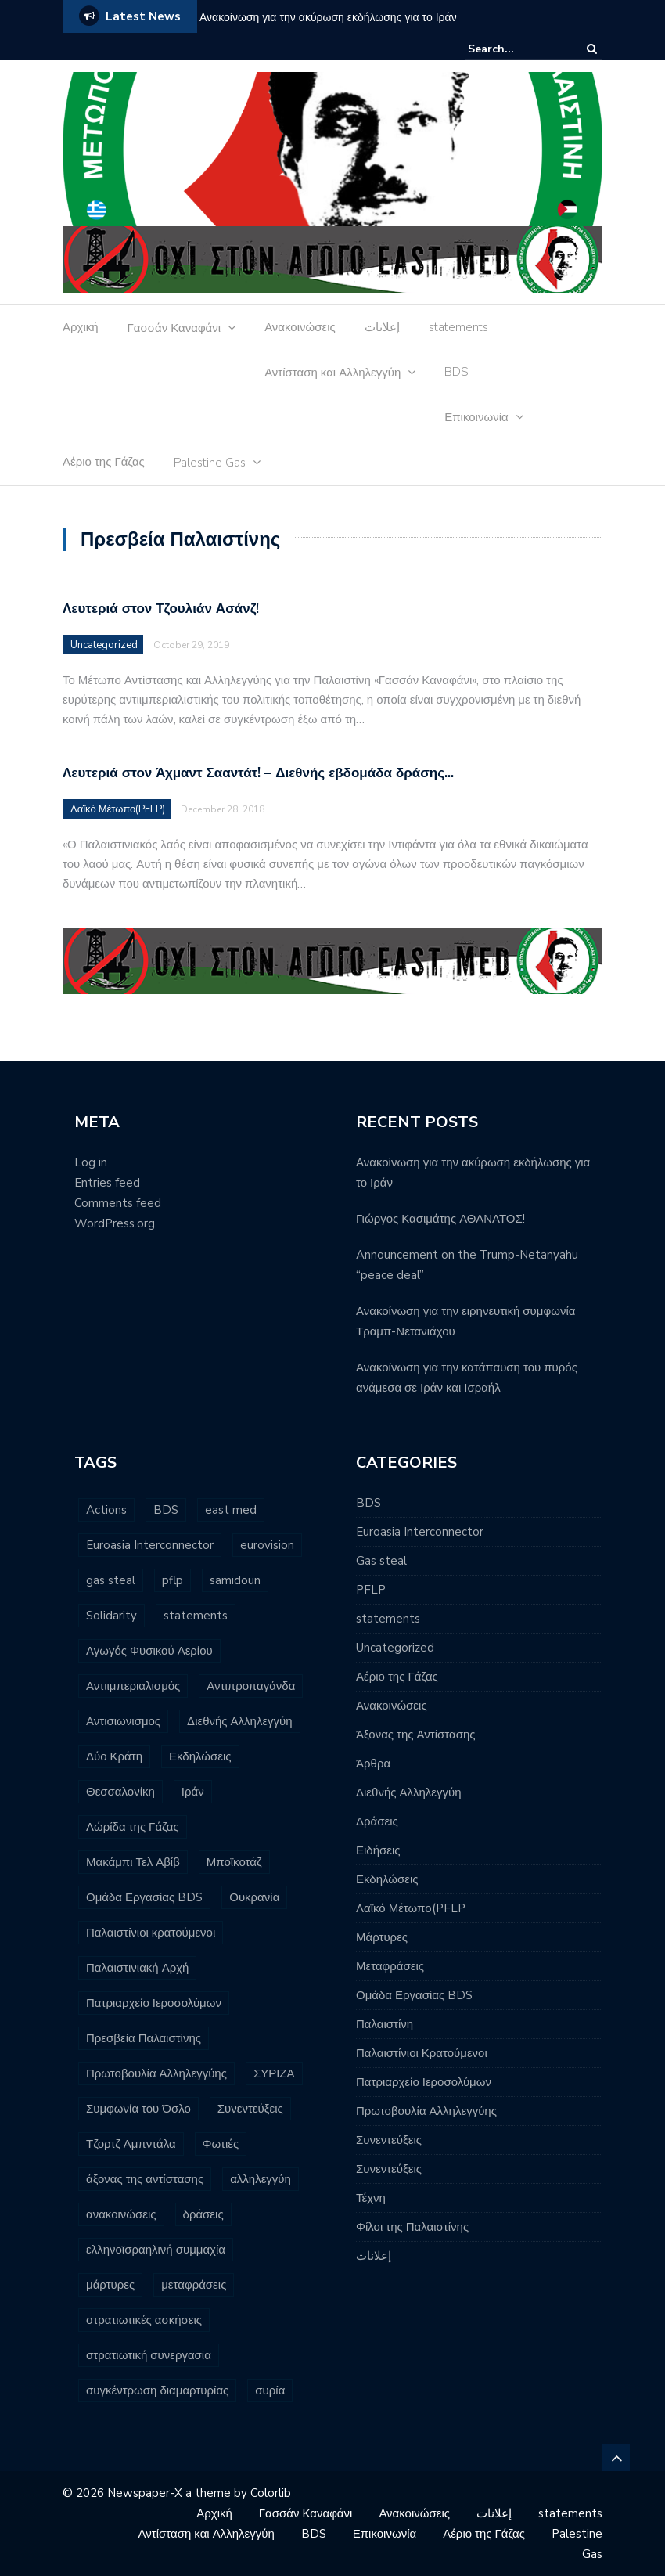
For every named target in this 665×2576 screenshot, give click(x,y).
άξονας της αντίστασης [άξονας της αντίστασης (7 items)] (144, 2179)
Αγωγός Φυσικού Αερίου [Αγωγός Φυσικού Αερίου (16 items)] (149, 1651)
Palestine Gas (210, 462)
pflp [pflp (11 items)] (172, 1580)
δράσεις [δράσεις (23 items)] (203, 2214)
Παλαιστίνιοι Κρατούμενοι (421, 2053)
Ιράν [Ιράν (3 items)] (193, 1792)
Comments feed (117, 1203)
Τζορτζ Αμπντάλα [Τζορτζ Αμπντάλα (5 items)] (131, 2144)
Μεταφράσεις (390, 1966)
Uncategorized (104, 645)
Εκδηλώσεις (387, 1879)
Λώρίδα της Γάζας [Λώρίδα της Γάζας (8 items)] (132, 1827)
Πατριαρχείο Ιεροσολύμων (423, 2082)
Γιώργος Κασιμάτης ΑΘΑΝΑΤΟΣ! (440, 1219)
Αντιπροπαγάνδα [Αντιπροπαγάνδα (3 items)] (251, 1686)
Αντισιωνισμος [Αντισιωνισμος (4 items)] (123, 1721)
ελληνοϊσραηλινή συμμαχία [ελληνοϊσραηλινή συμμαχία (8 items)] (155, 2249)
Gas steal (381, 1561)
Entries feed (107, 1183)
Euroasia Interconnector (419, 1532)
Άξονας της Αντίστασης (416, 1734)
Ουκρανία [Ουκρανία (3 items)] (254, 1897)
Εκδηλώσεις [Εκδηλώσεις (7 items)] (200, 1756)
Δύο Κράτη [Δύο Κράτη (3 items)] (114, 1756)
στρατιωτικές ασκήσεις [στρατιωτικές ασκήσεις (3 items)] (144, 2320)
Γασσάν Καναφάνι (174, 328)
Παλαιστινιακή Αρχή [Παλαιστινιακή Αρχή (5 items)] (137, 1968)
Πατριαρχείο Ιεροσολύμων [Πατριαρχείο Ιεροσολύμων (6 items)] (153, 2003)
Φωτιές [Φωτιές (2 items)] (221, 2144)
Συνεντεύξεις (389, 2140)
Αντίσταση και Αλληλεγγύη (332, 372)
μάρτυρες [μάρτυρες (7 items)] (110, 2285)
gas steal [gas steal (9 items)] (110, 1580)
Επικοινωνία (476, 417)
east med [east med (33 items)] (231, 1510)
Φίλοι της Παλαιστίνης (412, 2227)
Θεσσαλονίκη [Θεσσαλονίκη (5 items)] (120, 1792)
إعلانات (382, 327)
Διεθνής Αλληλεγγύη (409, 1792)
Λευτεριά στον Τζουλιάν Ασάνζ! (161, 609)
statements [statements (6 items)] (196, 1615)
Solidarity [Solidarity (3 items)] (111, 1615)
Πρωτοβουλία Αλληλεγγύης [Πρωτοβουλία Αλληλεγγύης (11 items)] (156, 2073)
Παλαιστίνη (384, 2024)
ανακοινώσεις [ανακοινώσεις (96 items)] (121, 2214)
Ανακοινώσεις (300, 327)
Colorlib (270, 2493)
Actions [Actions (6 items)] (106, 1510)
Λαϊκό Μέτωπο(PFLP (411, 1908)
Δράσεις (377, 1821)
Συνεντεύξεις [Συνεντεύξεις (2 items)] (250, 2109)
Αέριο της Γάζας (104, 462)
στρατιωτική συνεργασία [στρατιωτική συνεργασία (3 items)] (148, 2355)
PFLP (371, 1590)
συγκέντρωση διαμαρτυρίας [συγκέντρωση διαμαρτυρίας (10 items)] (157, 2390)
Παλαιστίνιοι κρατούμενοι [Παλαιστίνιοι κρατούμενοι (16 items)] (150, 1932)
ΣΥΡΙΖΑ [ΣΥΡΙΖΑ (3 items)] (274, 2073)
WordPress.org (114, 1223)
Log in (90, 1162)
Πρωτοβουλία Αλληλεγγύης (426, 2111)
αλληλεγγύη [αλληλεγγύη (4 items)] (260, 2179)
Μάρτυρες (382, 1937)
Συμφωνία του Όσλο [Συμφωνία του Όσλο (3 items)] (138, 2109)
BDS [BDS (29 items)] (165, 1510)
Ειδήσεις (378, 1850)
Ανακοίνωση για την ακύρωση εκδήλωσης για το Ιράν (328, 17)
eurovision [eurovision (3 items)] (267, 1545)
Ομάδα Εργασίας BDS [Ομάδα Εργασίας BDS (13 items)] (144, 1897)
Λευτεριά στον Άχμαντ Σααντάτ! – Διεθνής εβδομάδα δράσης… (258, 773)
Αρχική (81, 327)
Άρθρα (373, 1763)
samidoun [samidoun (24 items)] (235, 1580)
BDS (456, 372)
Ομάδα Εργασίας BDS (414, 1995)
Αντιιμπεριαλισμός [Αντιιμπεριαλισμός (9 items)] (133, 1686)
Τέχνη (371, 2198)
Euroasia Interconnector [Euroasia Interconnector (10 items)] (150, 1545)
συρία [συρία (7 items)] (270, 2390)
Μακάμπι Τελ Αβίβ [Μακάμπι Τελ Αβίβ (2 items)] (133, 1862)
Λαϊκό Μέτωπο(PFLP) (117, 809)
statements (458, 327)
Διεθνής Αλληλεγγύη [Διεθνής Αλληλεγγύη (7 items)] (240, 1721)
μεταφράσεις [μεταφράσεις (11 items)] (193, 2285)
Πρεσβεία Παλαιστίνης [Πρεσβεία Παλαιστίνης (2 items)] (143, 2038)
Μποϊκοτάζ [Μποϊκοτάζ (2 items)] (234, 1862)
